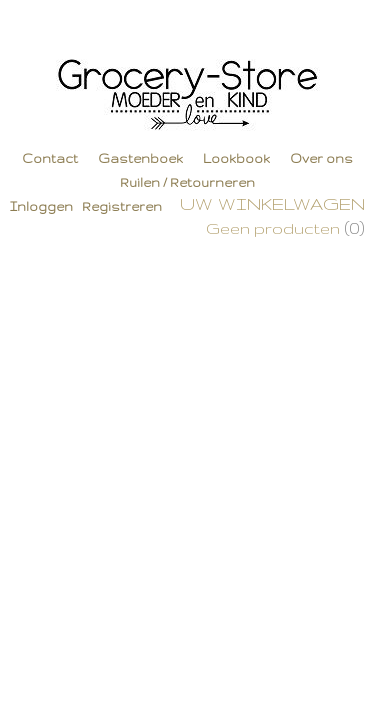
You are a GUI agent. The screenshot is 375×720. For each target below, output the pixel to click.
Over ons (321, 158)
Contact (50, 158)
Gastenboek (140, 158)
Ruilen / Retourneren (187, 182)
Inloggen (41, 206)
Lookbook (236, 158)
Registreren (122, 206)
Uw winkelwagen (272, 203)
